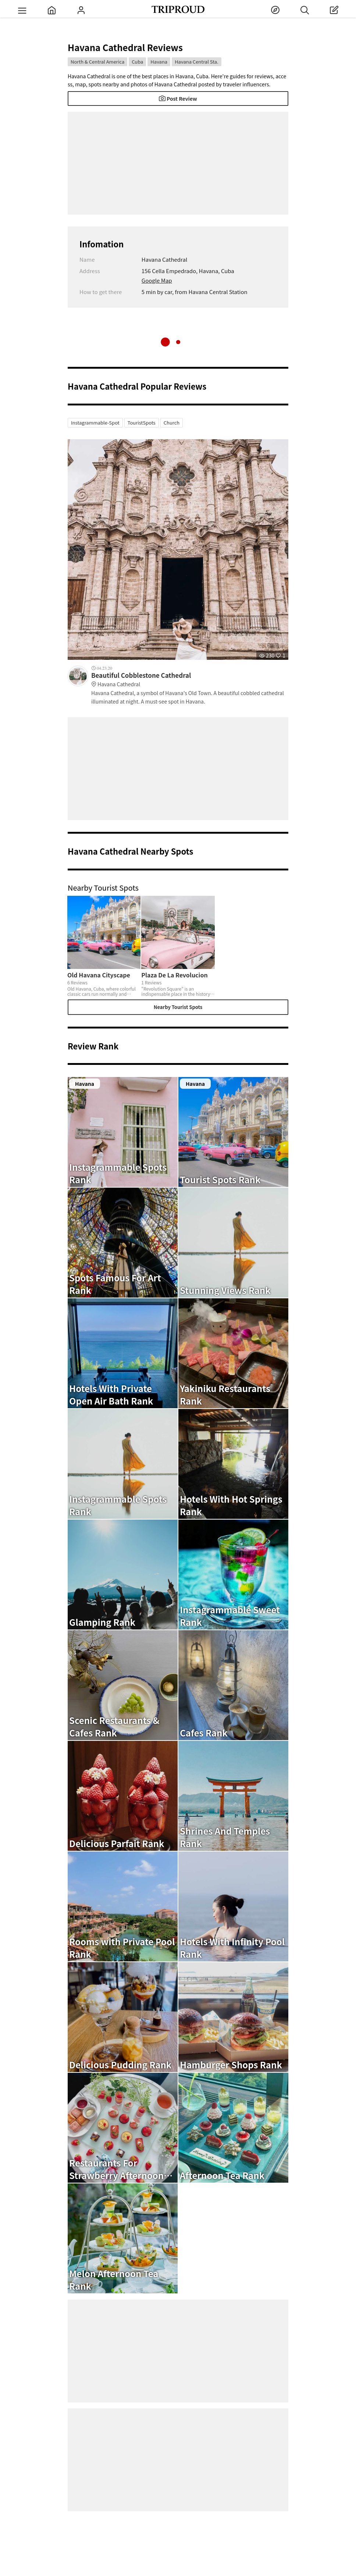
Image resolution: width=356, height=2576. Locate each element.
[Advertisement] (178, 163)
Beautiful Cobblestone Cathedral (189, 679)
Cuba (137, 61)
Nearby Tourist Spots (178, 1006)
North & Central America (97, 61)
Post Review (178, 98)
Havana (158, 61)
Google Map (157, 280)
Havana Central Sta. (196, 61)
